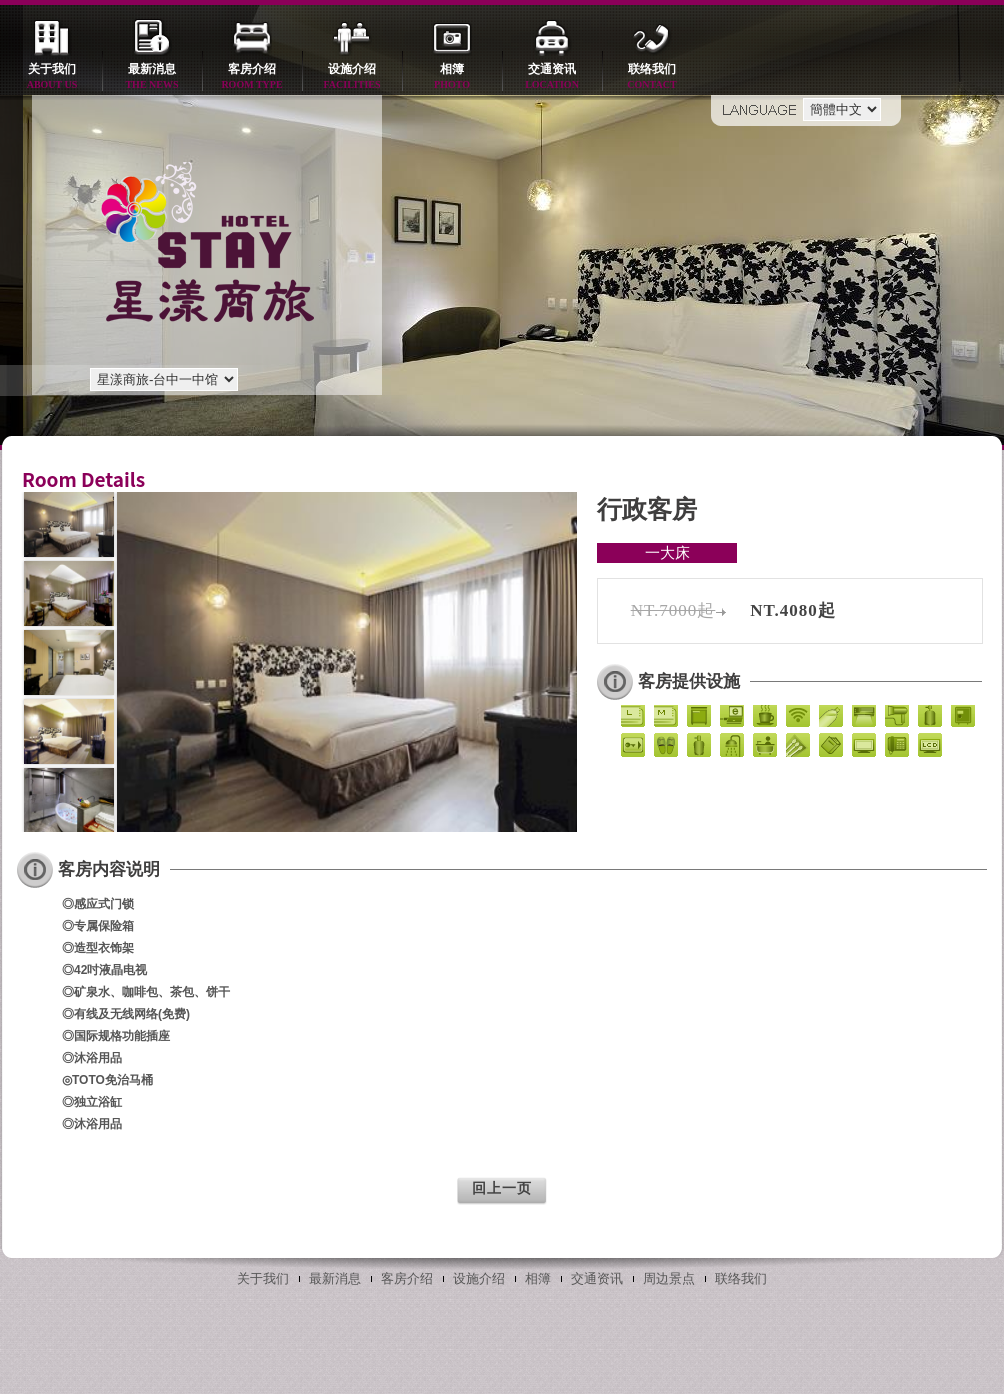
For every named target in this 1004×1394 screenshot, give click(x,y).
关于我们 (52, 77)
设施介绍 (352, 77)
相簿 (452, 77)
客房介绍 (252, 77)
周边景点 (669, 1278)
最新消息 (152, 77)
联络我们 (652, 77)
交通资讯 (552, 77)
